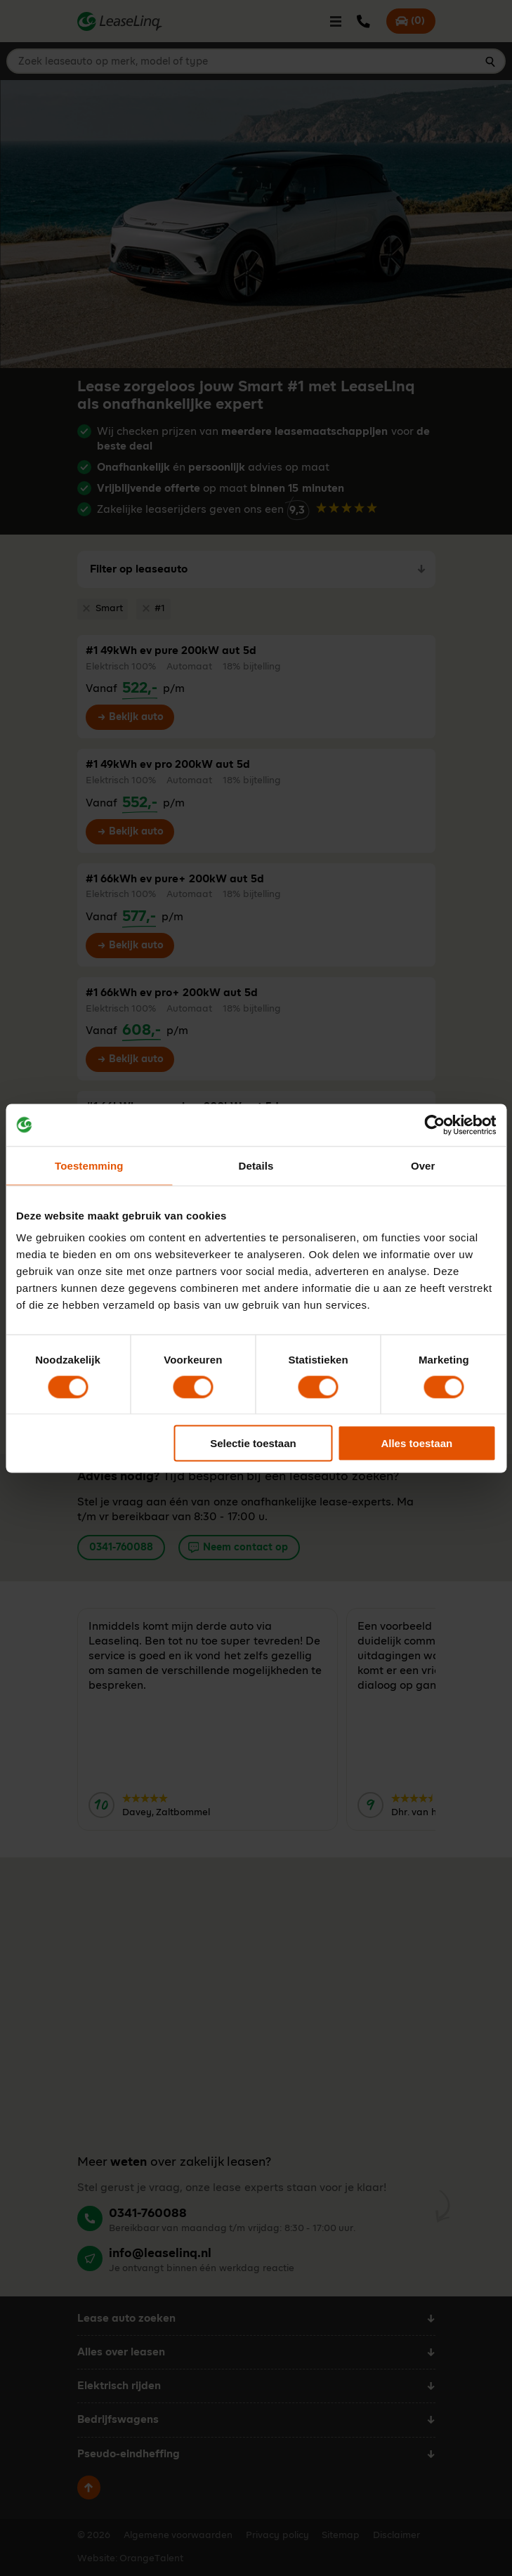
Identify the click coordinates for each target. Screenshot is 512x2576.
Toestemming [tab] (89, 1165)
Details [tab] (256, 1165)
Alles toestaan (416, 1443)
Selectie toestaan (253, 1443)
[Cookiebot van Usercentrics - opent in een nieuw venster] (434, 1124)
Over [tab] (423, 1165)
